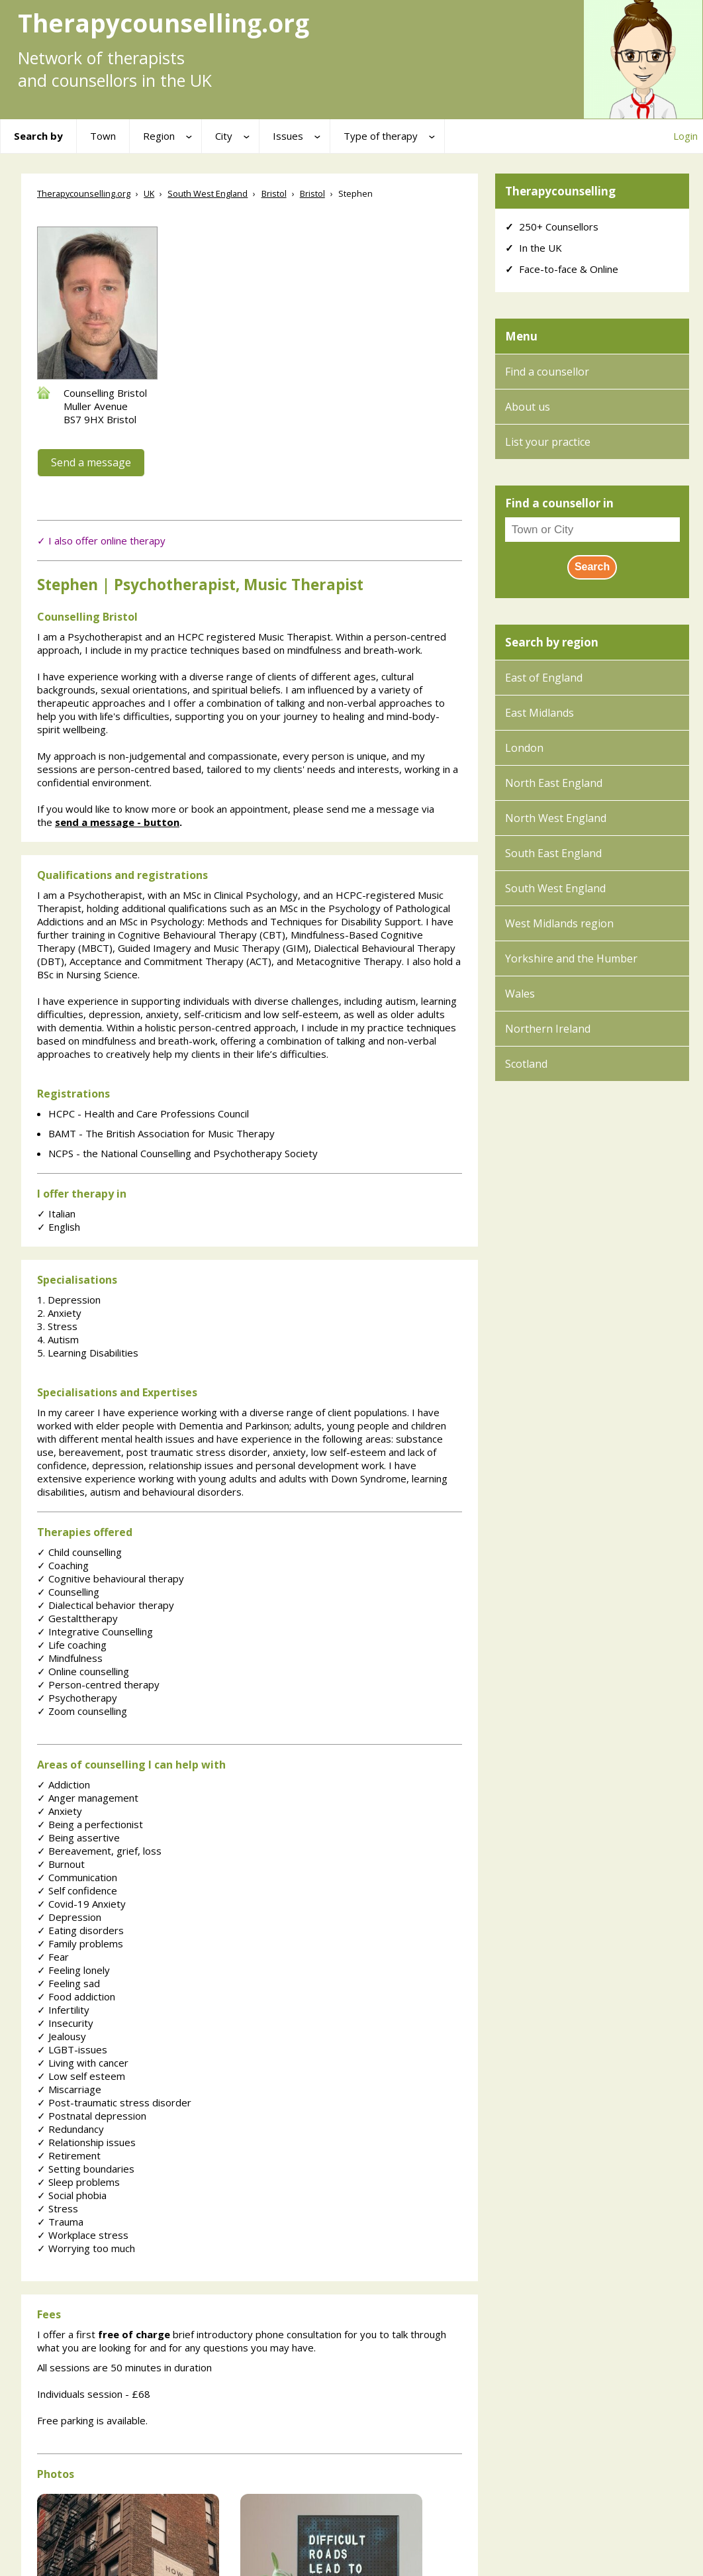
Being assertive (78, 1837)
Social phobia (72, 2195)
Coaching (63, 1565)
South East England (553, 853)
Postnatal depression (91, 2115)
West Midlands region (559, 923)
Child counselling (79, 1552)
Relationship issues (86, 2142)
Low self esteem (81, 2076)
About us (527, 406)
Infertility (63, 2009)
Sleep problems (78, 2182)
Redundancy (70, 2129)
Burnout (61, 1864)
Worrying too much (86, 2248)
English (58, 1226)
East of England (544, 677)
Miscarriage (69, 2089)
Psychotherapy (77, 1697)
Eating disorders (80, 1930)
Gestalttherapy (77, 1618)
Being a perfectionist (90, 1824)
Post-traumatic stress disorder (114, 2102)
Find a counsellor (547, 371)
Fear (53, 1956)
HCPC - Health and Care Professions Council (148, 1113)
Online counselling (83, 1671)
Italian (56, 1213)
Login (685, 135)
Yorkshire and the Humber (571, 958)
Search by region (551, 642)
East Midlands (539, 712)
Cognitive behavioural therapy (110, 1578)
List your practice (547, 442)
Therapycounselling (560, 191)
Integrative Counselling (95, 1631)
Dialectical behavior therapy (105, 1605)
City (223, 135)
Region (159, 135)
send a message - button (117, 822)
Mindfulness (70, 1658)
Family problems (80, 1943)
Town (103, 135)
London (524, 748)
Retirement (69, 2155)
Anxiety (59, 1811)
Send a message (91, 462)
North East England (553, 783)
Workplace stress (82, 2234)
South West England (555, 888)
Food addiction (76, 1996)
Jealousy (61, 2036)
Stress (57, 2208)
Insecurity (65, 2023)
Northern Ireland (547, 1028)
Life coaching (72, 1644)
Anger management (87, 1797)
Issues (288, 135)
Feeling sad (68, 1983)
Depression (69, 1917)
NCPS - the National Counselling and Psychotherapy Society (183, 1153)
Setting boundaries (85, 2168)
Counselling (68, 1591)
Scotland (526, 1063)
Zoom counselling (82, 1711)
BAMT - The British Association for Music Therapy (161, 1133)
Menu (521, 336)
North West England (555, 818)
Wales (520, 993)
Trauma (60, 2221)
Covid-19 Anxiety (81, 1903)
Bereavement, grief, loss (99, 1850)
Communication (77, 1877)
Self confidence (77, 1890)
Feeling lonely (73, 1970)
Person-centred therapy (98, 1684)
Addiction (63, 1784)
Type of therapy (381, 135)
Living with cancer (82, 2062)
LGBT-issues (72, 2049)
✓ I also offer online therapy (101, 540)
